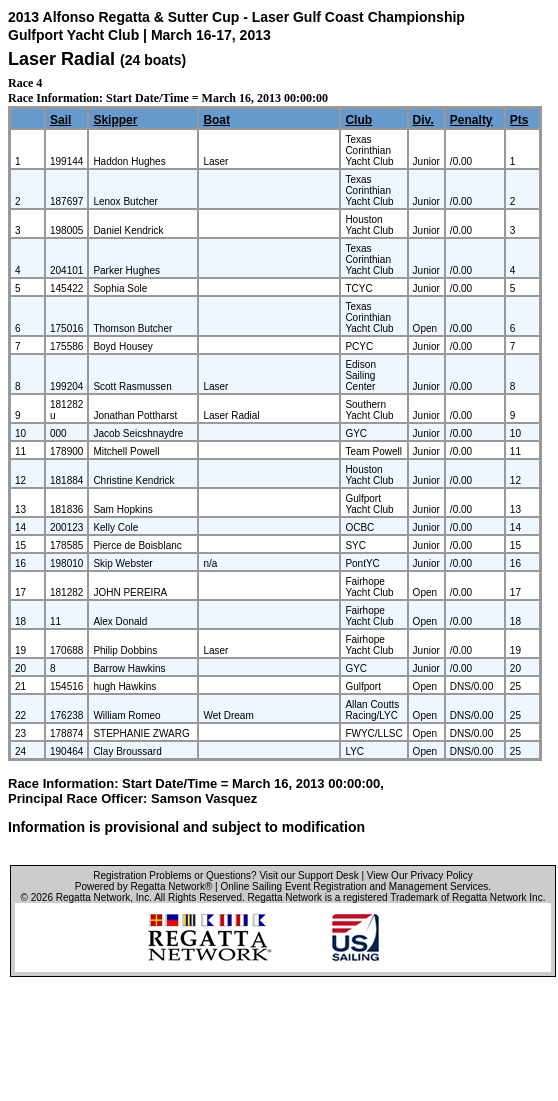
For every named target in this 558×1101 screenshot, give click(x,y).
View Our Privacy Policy (420, 875)
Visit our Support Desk (308, 875)
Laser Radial (61, 59)
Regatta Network (93, 897)
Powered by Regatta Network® (143, 886)
